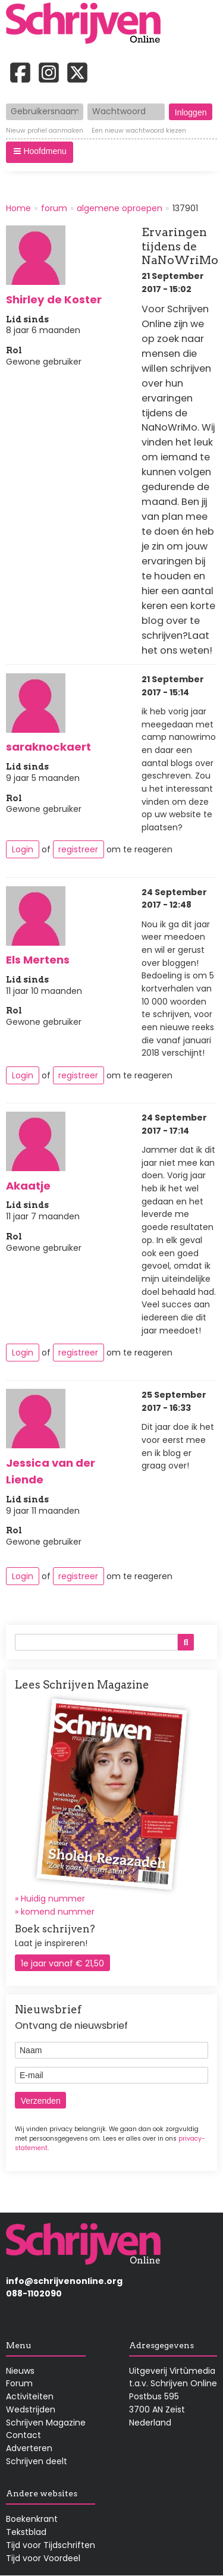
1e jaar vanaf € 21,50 (62, 1963)
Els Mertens (38, 959)
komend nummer (58, 1912)
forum (54, 208)
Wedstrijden (30, 2409)
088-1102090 (34, 2293)
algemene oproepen (119, 208)
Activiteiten (30, 2396)
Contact (23, 2435)
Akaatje (28, 1185)
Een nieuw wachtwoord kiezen (139, 131)
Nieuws (20, 2371)
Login (22, 849)
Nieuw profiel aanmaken (44, 131)
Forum (19, 2383)
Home (18, 208)
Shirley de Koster (54, 299)
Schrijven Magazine (46, 2422)
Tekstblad (26, 2532)
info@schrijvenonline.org (64, 2281)
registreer (78, 849)
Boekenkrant (32, 2519)
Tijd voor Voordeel (43, 2558)
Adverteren (29, 2448)
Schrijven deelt (36, 2461)
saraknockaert (48, 746)
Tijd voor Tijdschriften (50, 2545)
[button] (39, 152)
